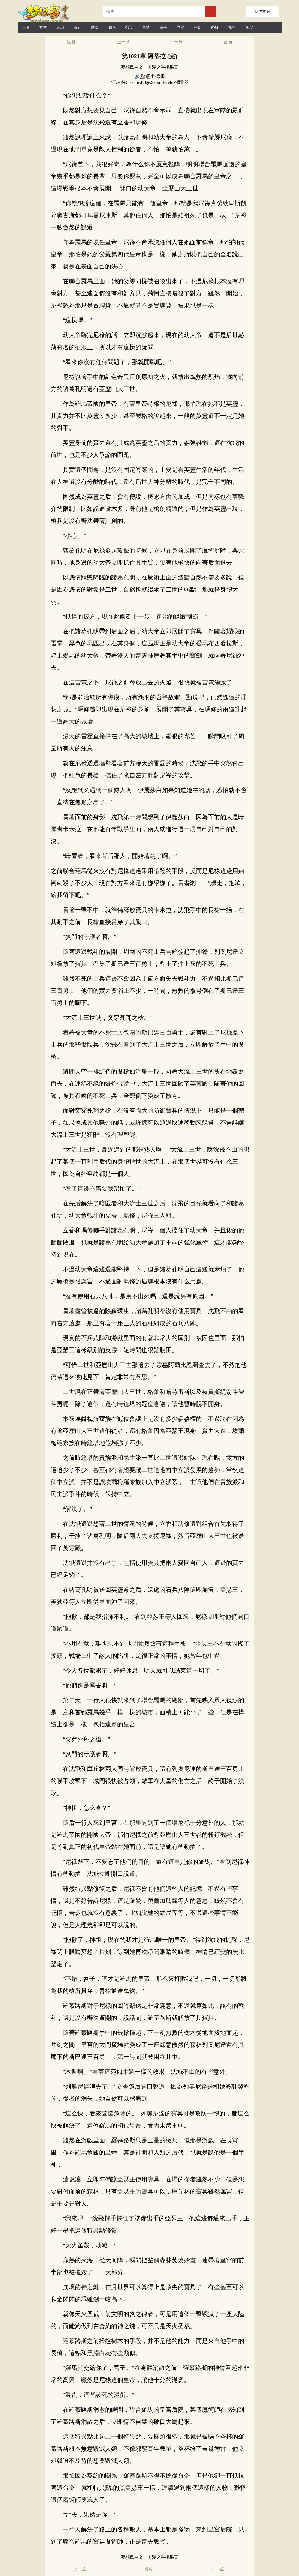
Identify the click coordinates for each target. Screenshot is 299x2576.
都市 (129, 27)
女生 (43, 27)
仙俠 (112, 27)
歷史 (180, 27)
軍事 (163, 27)
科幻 (198, 27)
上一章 (123, 42)
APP (249, 27)
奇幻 (77, 27)
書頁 (228, 42)
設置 (71, 42)
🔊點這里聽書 (149, 76)
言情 (146, 27)
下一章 (175, 42)
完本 (232, 27)
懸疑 (215, 27)
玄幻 (60, 27)
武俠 (94, 27)
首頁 (26, 27)
